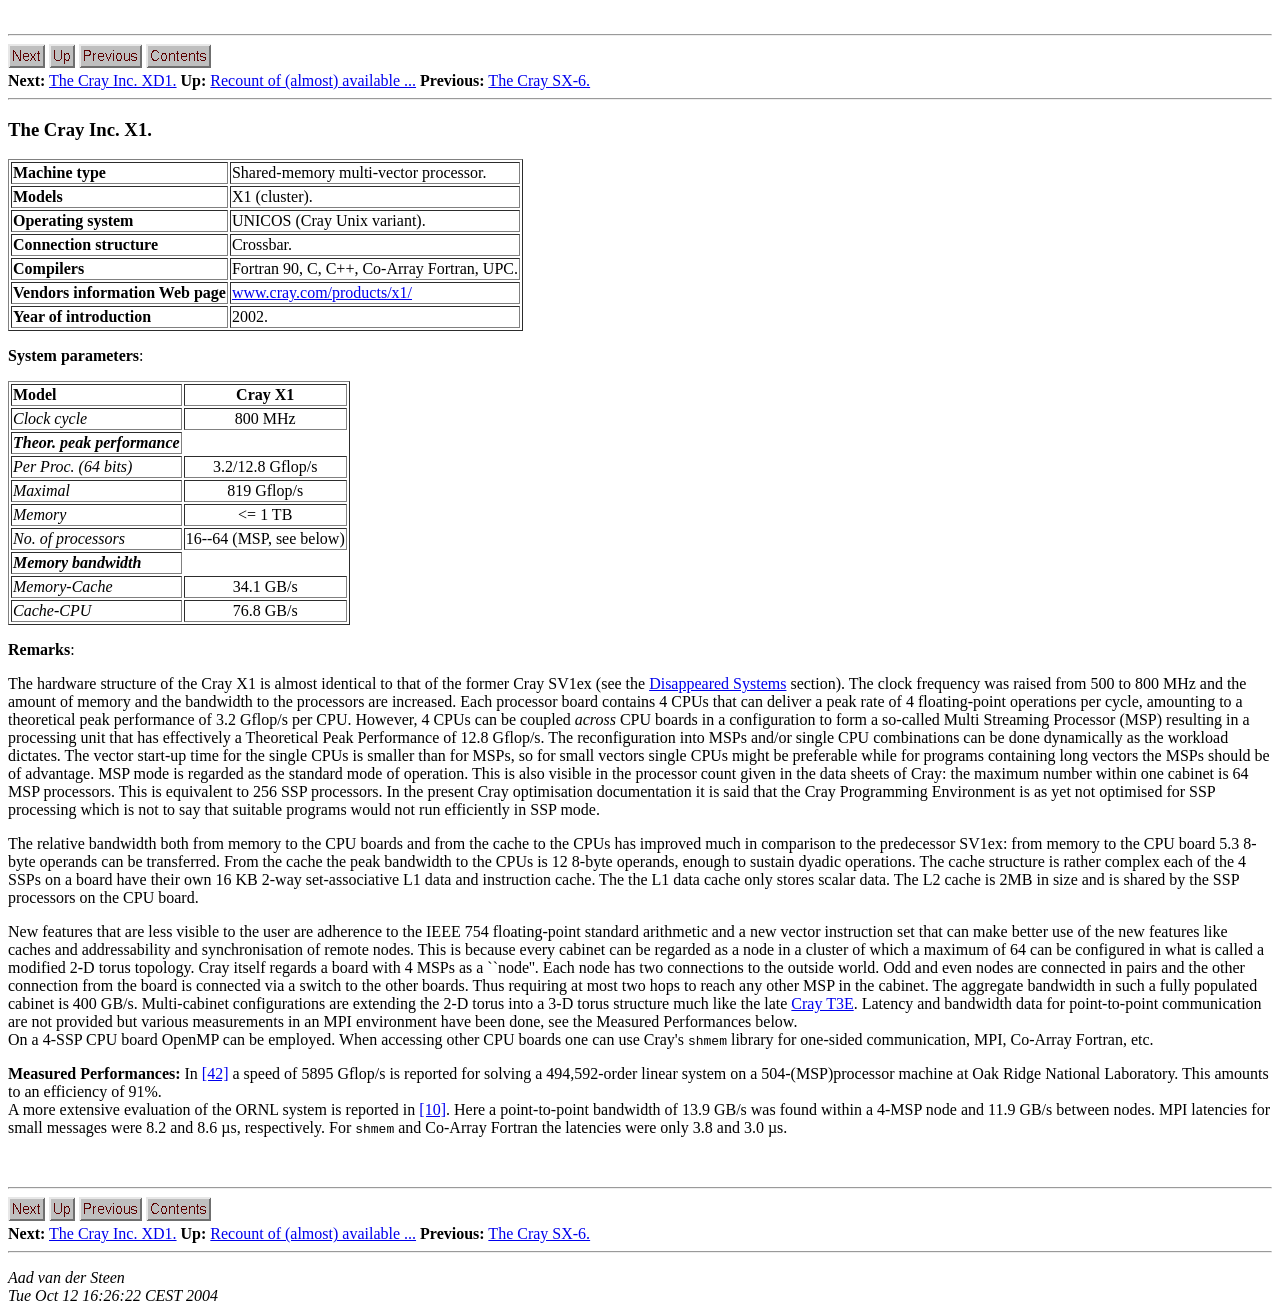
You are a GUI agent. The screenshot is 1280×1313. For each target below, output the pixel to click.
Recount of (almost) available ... (313, 80)
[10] (432, 1109)
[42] (215, 1073)
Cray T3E (822, 1003)
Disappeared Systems (717, 683)
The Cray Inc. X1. (80, 129)
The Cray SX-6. (539, 80)
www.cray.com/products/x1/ (322, 292)
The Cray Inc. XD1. (113, 80)
